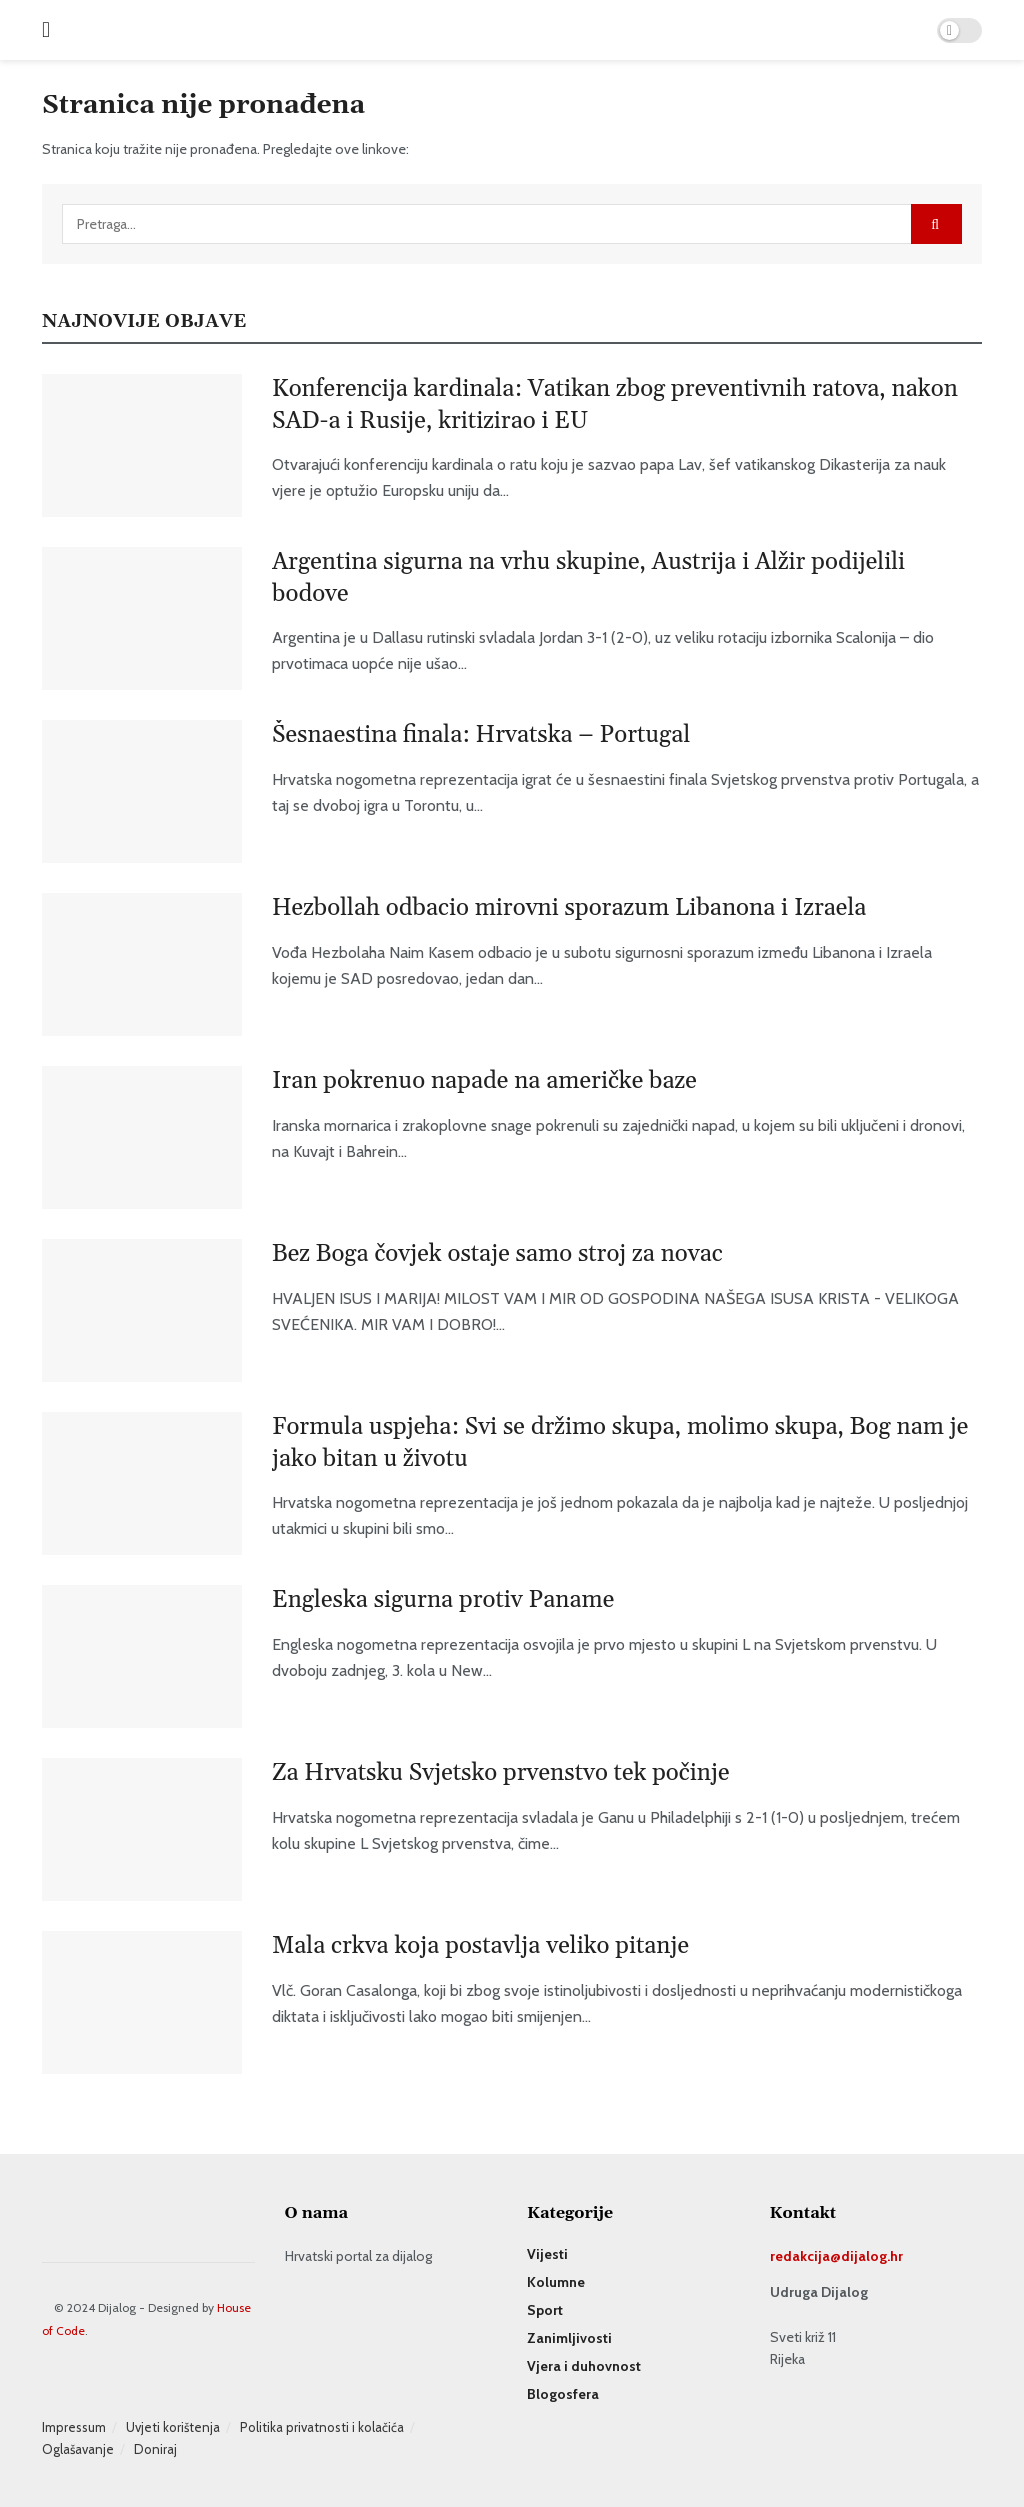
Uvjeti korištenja (173, 2427)
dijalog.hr (872, 2256)
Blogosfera (563, 2394)
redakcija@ (805, 2256)
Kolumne (556, 2282)
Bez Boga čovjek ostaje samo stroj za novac (497, 1254)
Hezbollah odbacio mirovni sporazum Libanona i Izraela (569, 908)
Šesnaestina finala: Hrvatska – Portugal (481, 735)
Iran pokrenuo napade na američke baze (484, 1081)
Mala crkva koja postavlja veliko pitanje (480, 1946)
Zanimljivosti (569, 2338)
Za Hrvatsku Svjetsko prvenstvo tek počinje (501, 1773)
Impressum (74, 2427)
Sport (545, 2310)
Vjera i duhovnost (584, 2366)
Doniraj (155, 2449)
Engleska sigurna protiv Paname (443, 1600)
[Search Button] (936, 224)
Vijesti (547, 2254)
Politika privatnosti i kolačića (322, 2427)
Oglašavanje (78, 2449)
